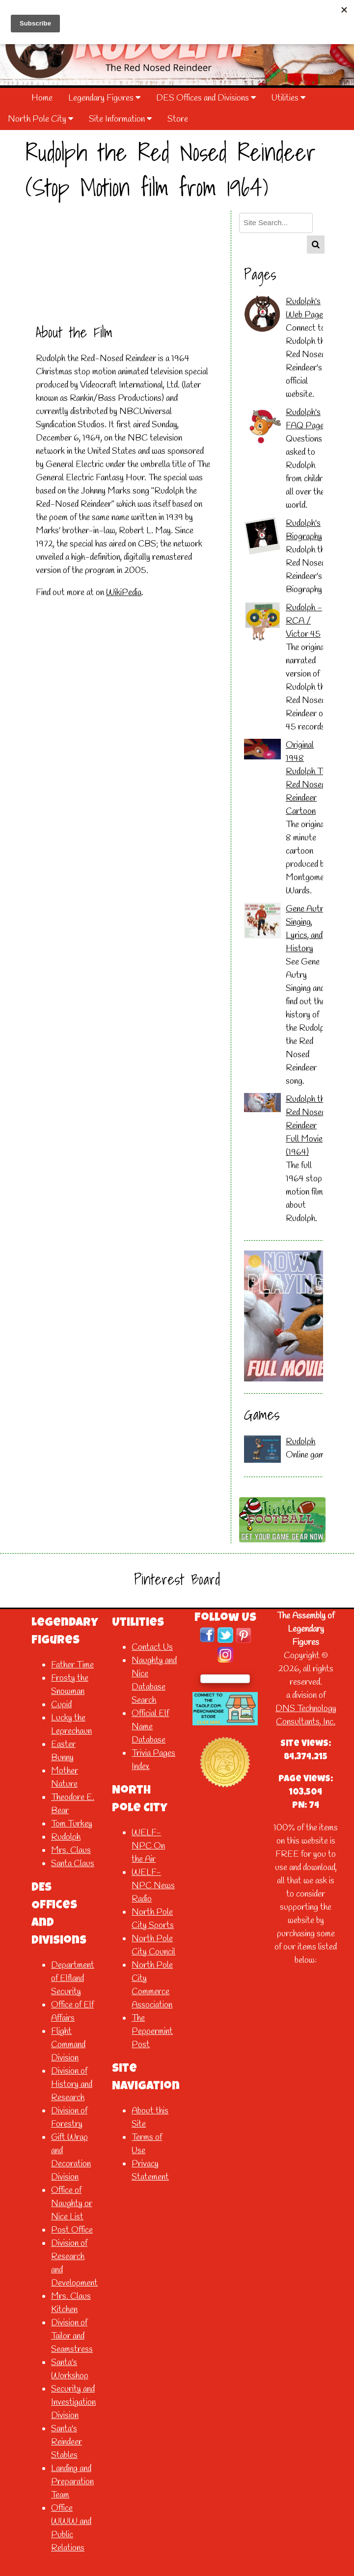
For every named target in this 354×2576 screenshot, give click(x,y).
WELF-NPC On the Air (148, 1846)
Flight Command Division (68, 2045)
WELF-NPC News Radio (153, 1886)
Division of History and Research (71, 2084)
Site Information (120, 119)
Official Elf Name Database (150, 1727)
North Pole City (40, 119)
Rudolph (300, 1442)
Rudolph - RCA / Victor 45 (304, 621)
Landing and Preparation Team (72, 2482)
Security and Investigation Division (73, 2402)
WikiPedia (123, 592)
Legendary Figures (104, 98)
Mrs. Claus (71, 1850)
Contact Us (152, 1647)
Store (177, 119)
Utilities (288, 98)
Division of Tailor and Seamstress (72, 2336)
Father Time (72, 1665)
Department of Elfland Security (72, 1978)
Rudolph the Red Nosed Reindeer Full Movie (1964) (307, 1125)
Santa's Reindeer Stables (66, 2442)
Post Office (72, 2230)
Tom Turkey (71, 1824)
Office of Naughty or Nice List (71, 2204)
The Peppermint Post (152, 2031)
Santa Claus (72, 1864)
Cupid (61, 1705)
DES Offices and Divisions (206, 98)
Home (42, 98)
